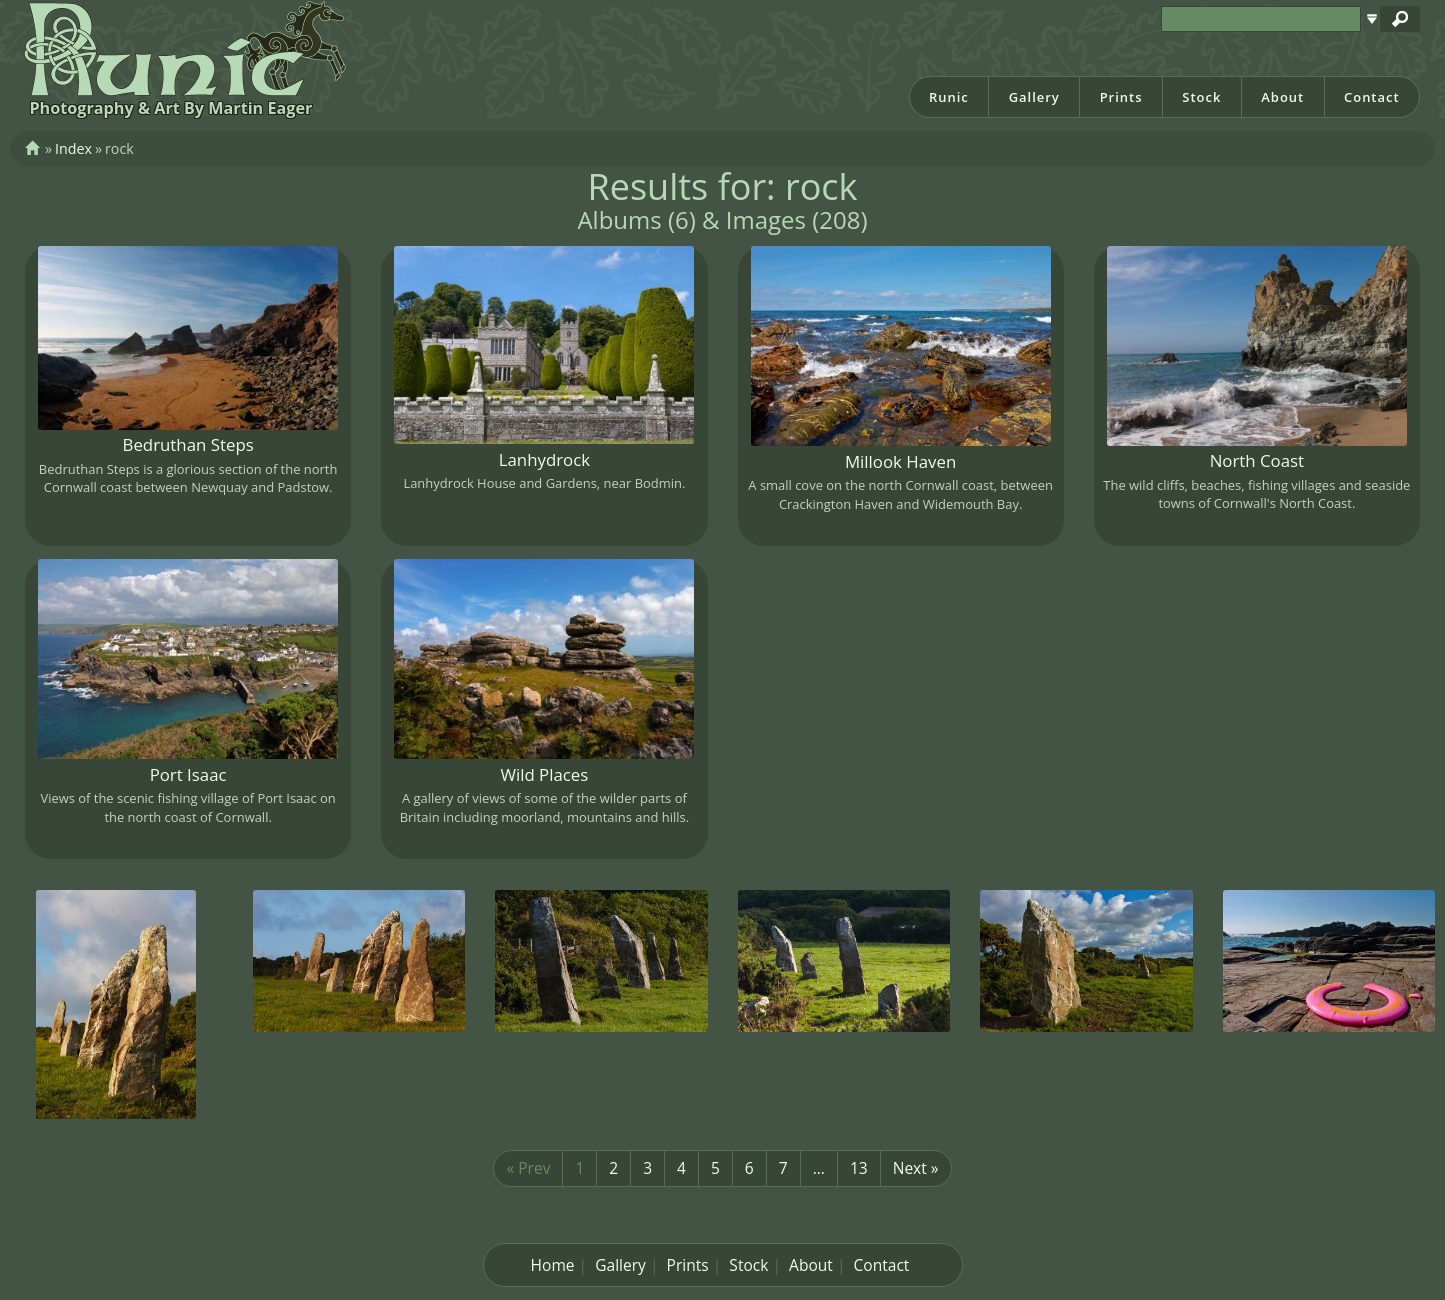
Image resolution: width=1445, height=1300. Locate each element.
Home (553, 1265)
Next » (916, 1168)
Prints (1121, 97)
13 (859, 1168)
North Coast (1257, 460)
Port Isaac (188, 774)
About (1282, 97)
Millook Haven (900, 461)
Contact (1372, 97)
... (819, 1168)
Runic (949, 97)
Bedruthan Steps (188, 444)
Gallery (1034, 97)
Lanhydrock (544, 459)
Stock (1201, 97)
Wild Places (544, 774)
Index (73, 148)
